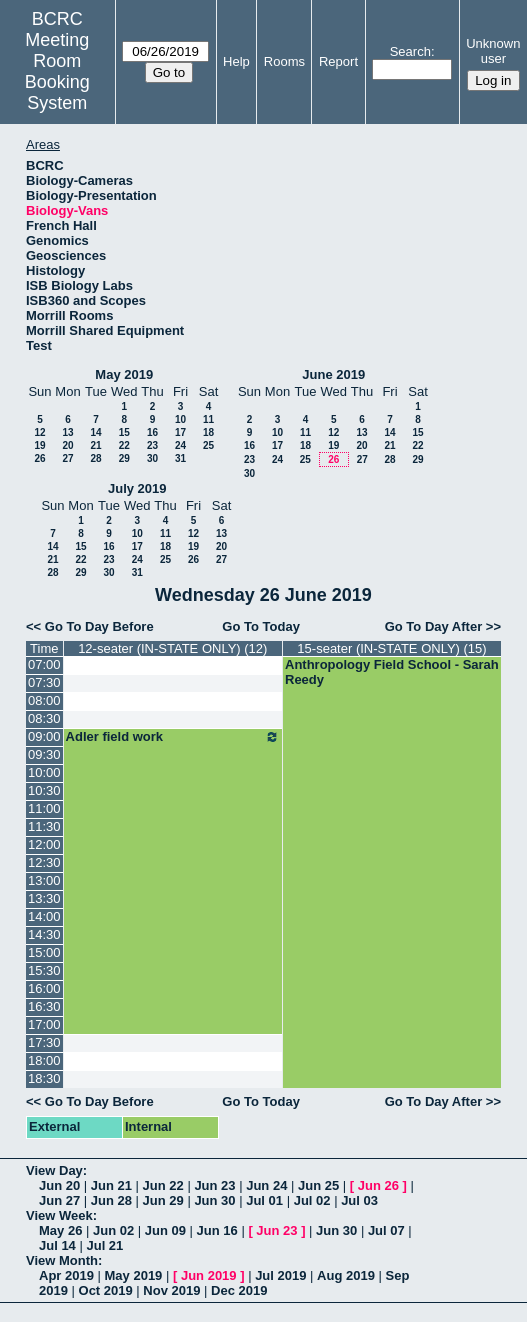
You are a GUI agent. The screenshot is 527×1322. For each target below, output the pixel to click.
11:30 (44, 826)
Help (236, 61)
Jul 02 (312, 1200)
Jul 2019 (280, 1275)
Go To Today (261, 626)
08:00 (44, 700)
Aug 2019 (346, 1275)
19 (39, 445)
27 (67, 458)
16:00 (44, 988)
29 (124, 458)
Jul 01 (264, 1200)
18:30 (44, 1078)
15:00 (44, 952)
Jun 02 (113, 1230)
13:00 (44, 880)
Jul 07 (386, 1230)
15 (124, 432)
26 (39, 458)
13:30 (44, 898)
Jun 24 (266, 1185)
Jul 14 (57, 1245)
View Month (62, 1260)
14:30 (44, 934)
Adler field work (173, 737)
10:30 (44, 790)
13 (67, 432)
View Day (54, 1170)
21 (95, 445)
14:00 (44, 916)
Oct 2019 (106, 1290)
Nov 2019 (171, 1290)
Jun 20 (59, 1185)
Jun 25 (318, 1185)
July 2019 (137, 488)
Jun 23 (214, 1185)
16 (152, 432)
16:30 (44, 1006)
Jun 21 (111, 1185)
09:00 (44, 736)
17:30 (44, 1042)
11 (208, 419)
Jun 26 (378, 1185)
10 (180, 419)
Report (338, 61)
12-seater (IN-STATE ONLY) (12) (172, 648)
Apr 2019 (66, 1275)
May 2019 (124, 374)
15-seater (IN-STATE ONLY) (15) (391, 648)
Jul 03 (359, 1200)
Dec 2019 (239, 1290)
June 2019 (333, 374)
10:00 (44, 772)
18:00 (44, 1060)
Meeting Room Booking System (57, 71)
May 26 (60, 1230)
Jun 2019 (209, 1275)
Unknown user (493, 51)
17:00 (44, 1024)
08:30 (44, 718)
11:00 (44, 808)
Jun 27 (59, 1200)
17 (180, 432)
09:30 (44, 754)
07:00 (44, 664)
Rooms (284, 61)
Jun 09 (165, 1230)
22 (124, 445)
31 (180, 458)
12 (39, 432)
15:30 (44, 970)
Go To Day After (434, 626)
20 (67, 445)
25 (208, 445)
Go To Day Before (99, 626)
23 (152, 445)
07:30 (44, 682)
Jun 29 (163, 1200)
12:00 (44, 844)
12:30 (44, 862)
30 (152, 458)
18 (208, 432)
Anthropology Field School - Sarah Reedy (392, 672)
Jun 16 (217, 1230)
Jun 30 (214, 1200)
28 (95, 458)
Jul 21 (104, 1245)
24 (180, 445)
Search (410, 51)
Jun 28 (111, 1200)
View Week (59, 1215)
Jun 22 (163, 1185)
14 (95, 432)
